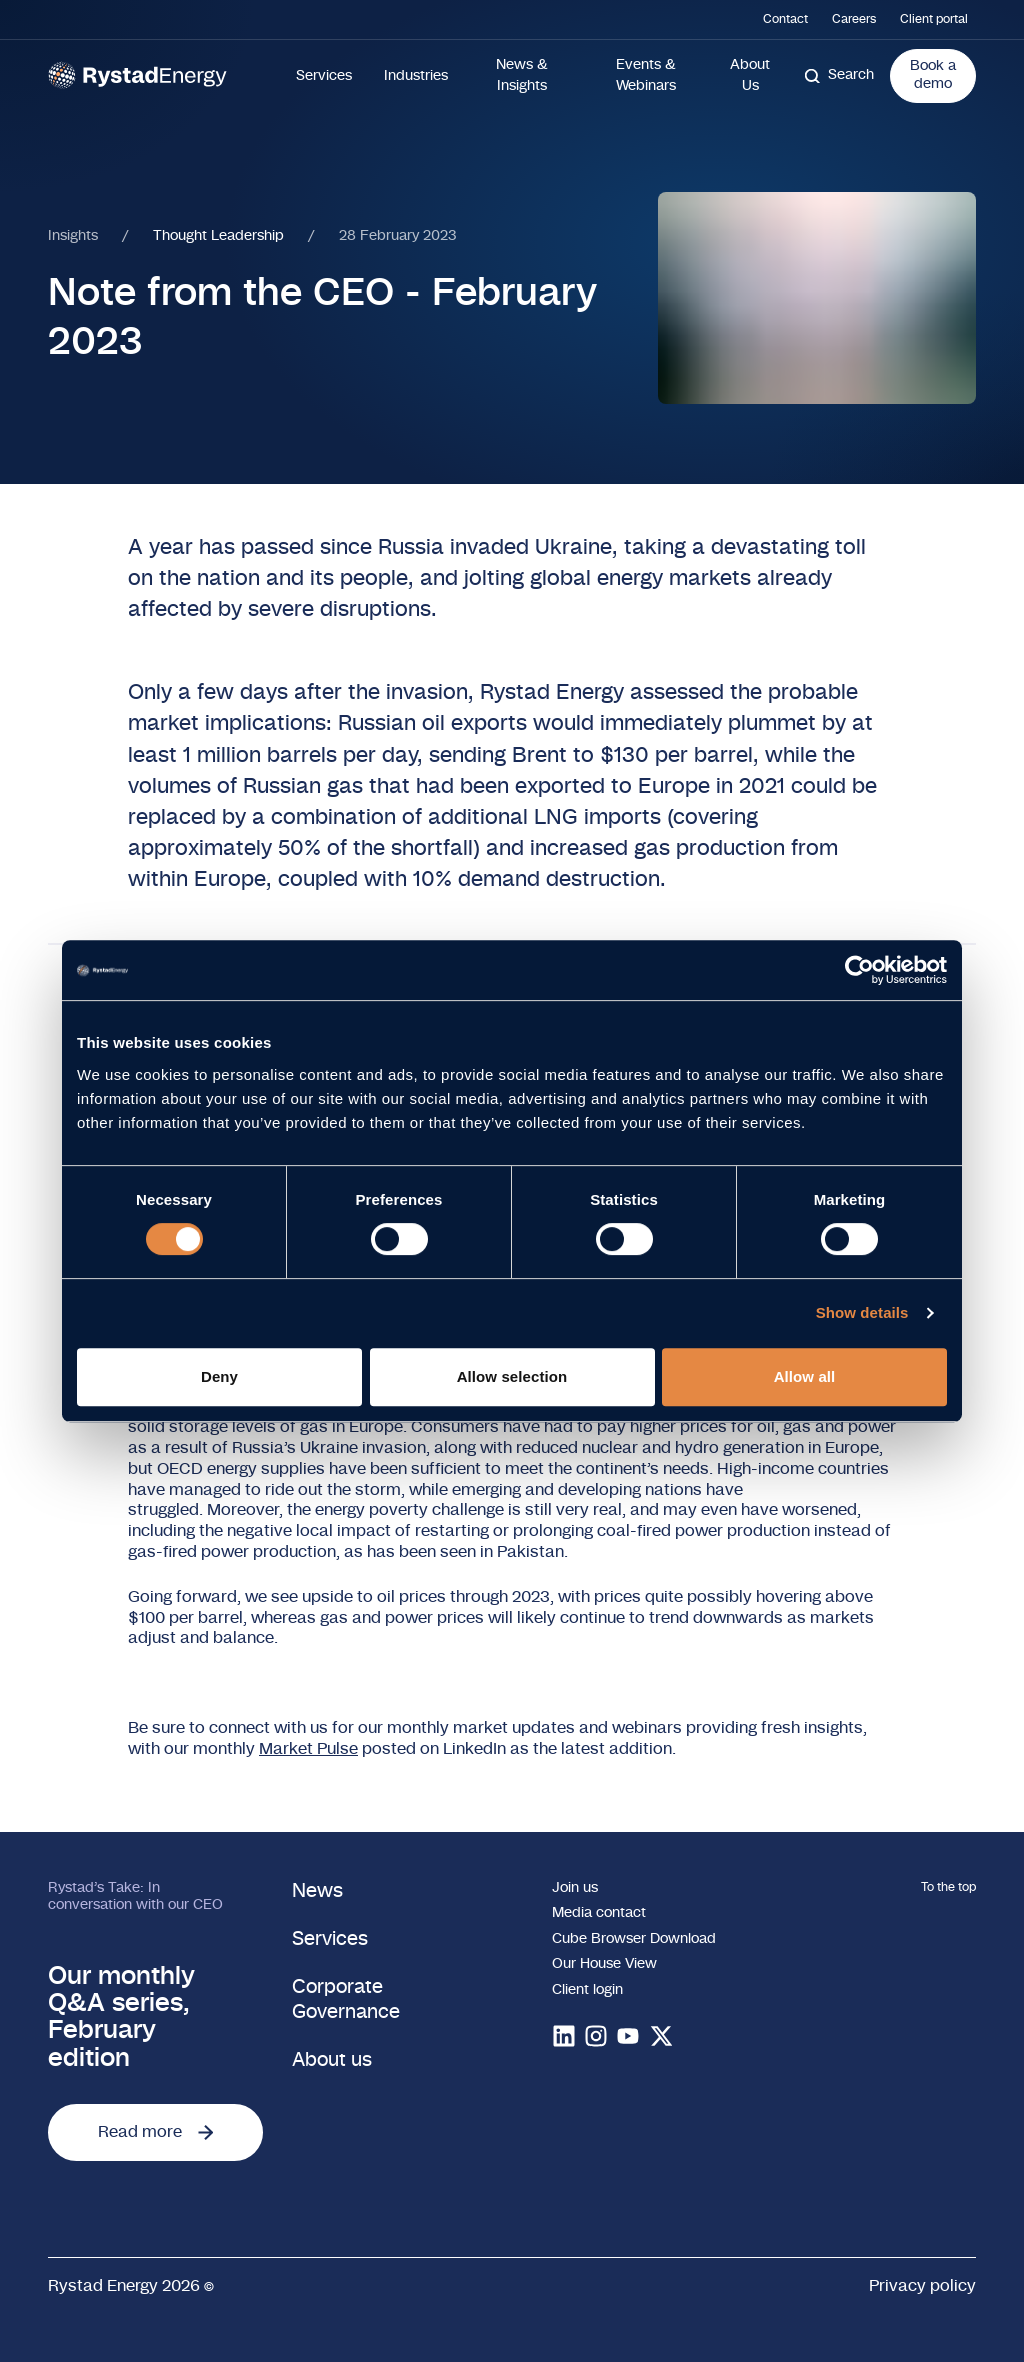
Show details (862, 1312)
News (317, 1891)
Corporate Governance (346, 1999)
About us (332, 2060)
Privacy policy (922, 2286)
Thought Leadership (218, 236)
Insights (73, 236)
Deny (219, 1376)
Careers (854, 19)
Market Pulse (308, 1749)
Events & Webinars (646, 75)
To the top (948, 1887)
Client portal (934, 19)
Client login (587, 1990)
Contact (785, 19)
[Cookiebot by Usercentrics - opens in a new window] (859, 970)
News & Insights (522, 75)
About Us (750, 75)
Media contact (599, 1913)
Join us (575, 1888)
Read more (155, 2132)
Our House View (604, 1964)
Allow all (805, 1376)
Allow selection (512, 1376)
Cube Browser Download (634, 1939)
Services (324, 76)
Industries (416, 76)
